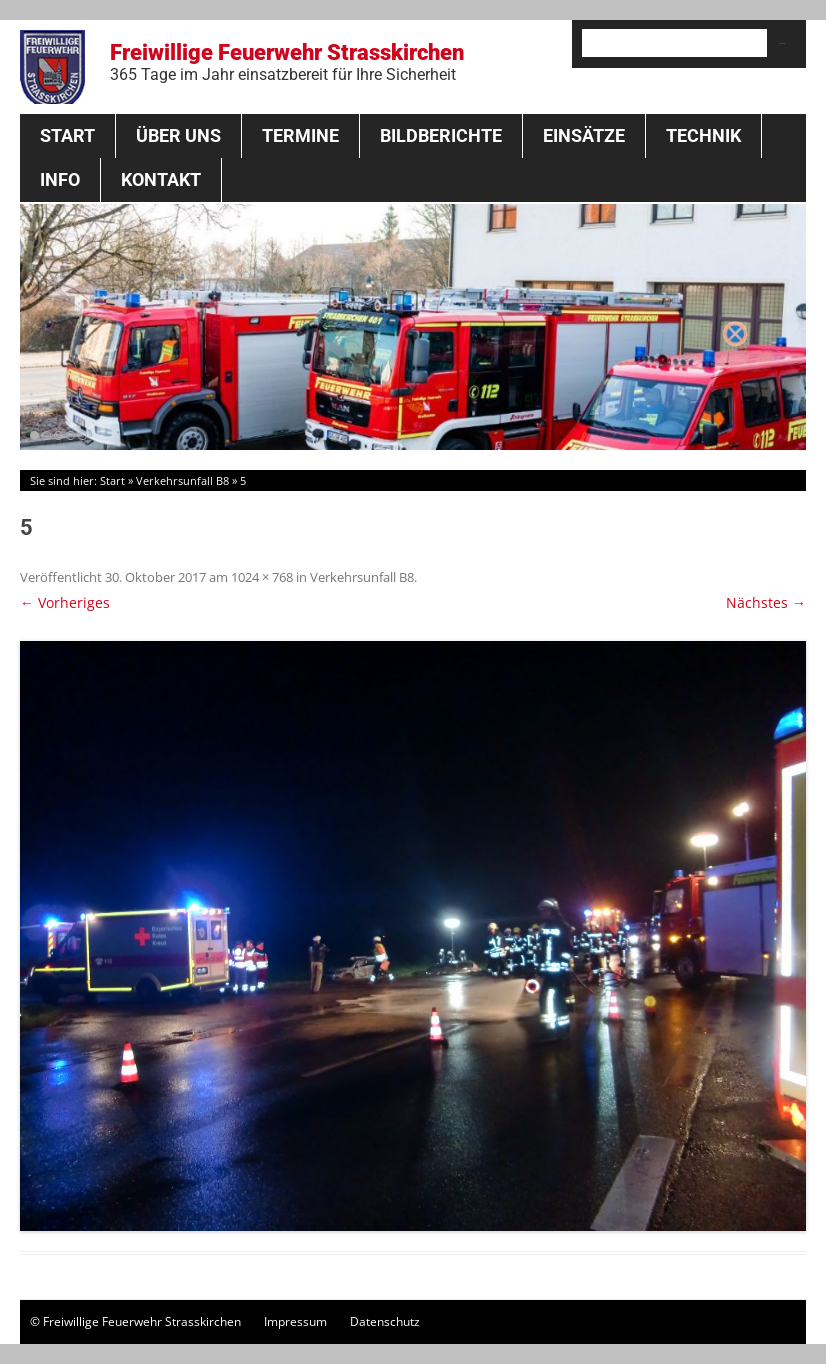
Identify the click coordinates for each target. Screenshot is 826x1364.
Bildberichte (441, 135)
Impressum (295, 1321)
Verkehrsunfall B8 (182, 480)
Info (60, 179)
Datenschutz (385, 1321)
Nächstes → (766, 602)
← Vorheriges (65, 602)
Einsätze (584, 135)
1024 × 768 (262, 577)
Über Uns (178, 135)
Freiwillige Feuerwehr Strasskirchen (287, 62)
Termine (300, 135)
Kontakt (161, 179)
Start (67, 135)
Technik (703, 135)
